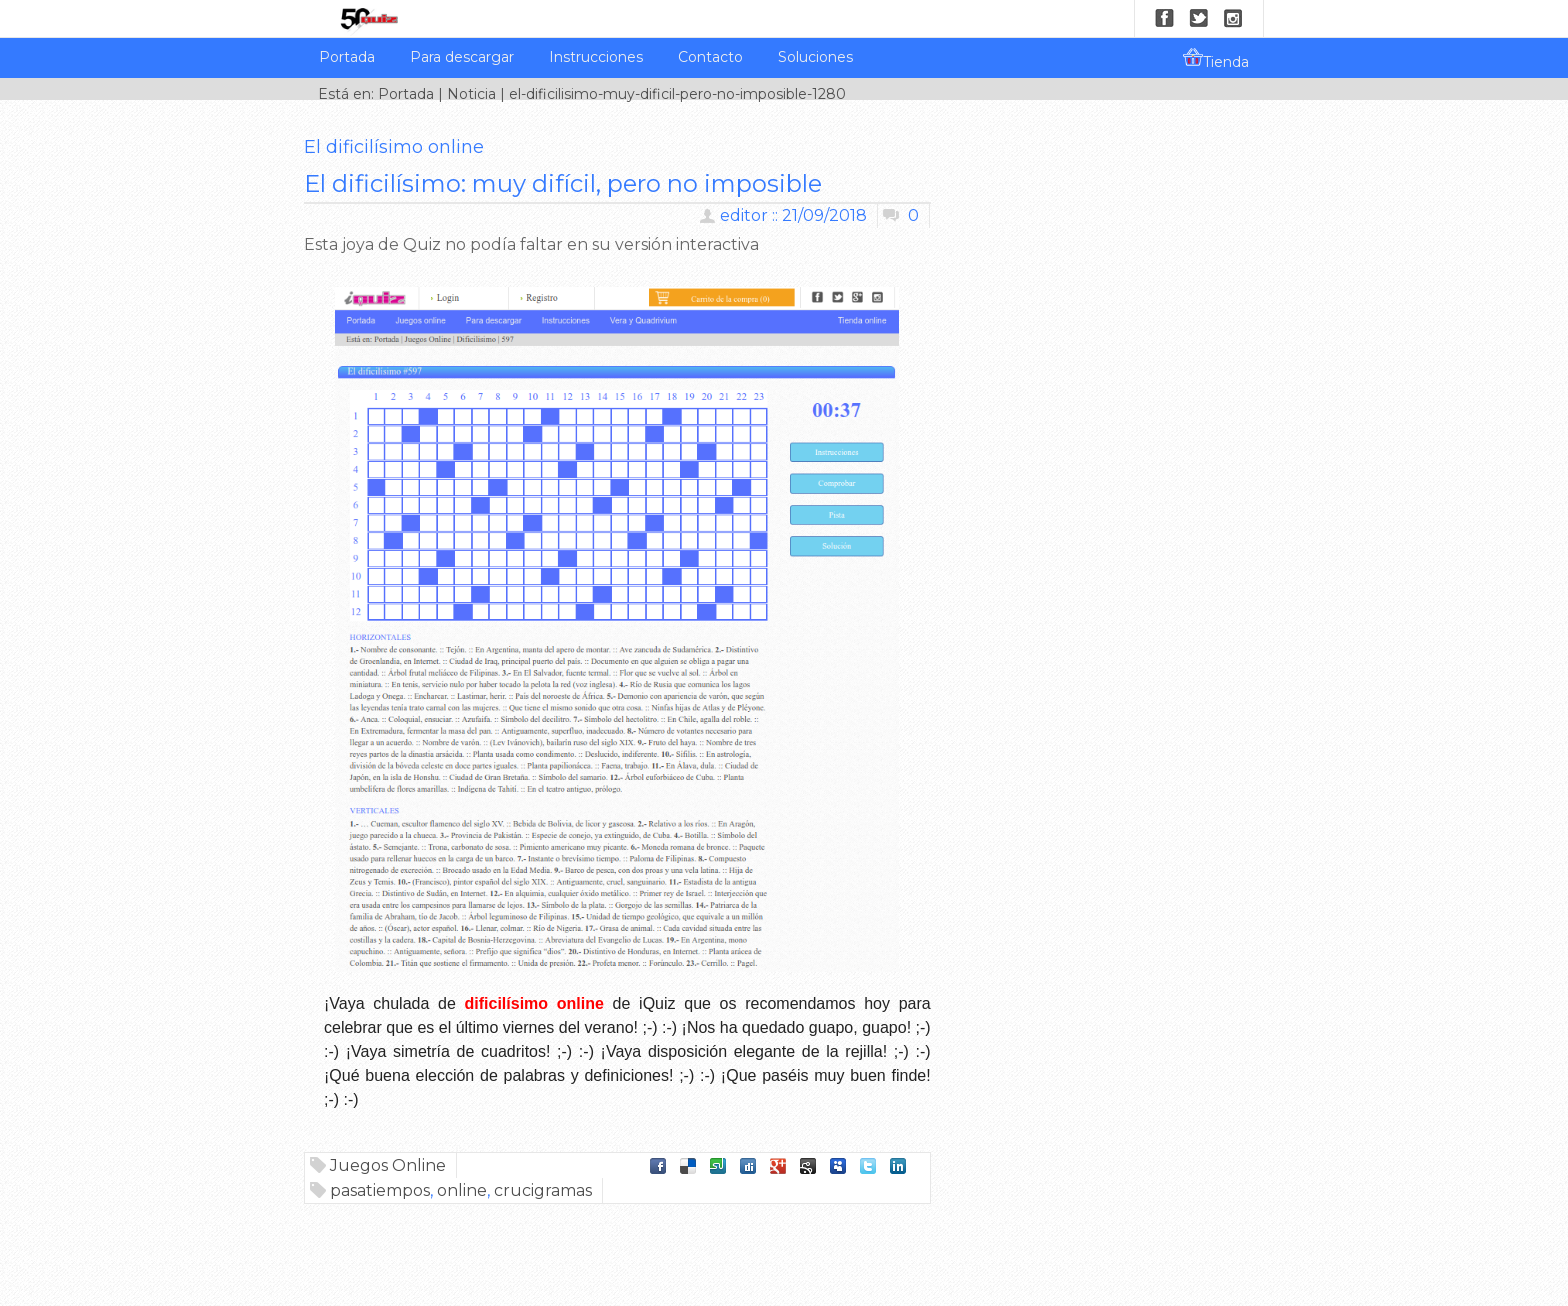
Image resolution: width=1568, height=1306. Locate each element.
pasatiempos (380, 1190)
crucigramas (543, 1190)
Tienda (1216, 59)
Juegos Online (388, 1165)
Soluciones (815, 57)
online (462, 1190)
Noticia (471, 94)
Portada (347, 57)
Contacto (710, 57)
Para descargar (462, 57)
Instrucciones (596, 57)
